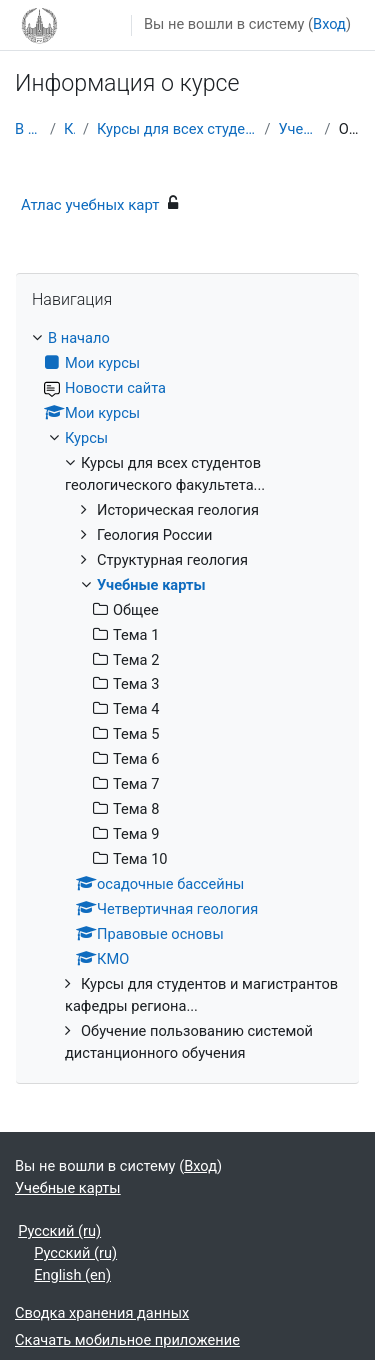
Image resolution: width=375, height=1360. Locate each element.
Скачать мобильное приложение (127, 1340)
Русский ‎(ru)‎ (59, 1231)
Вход (329, 24)
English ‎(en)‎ (72, 1275)
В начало (28, 129)
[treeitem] (187, 696)
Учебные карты (297, 129)
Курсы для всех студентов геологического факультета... (176, 129)
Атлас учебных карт (90, 205)
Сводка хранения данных (102, 1313)
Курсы (69, 129)
